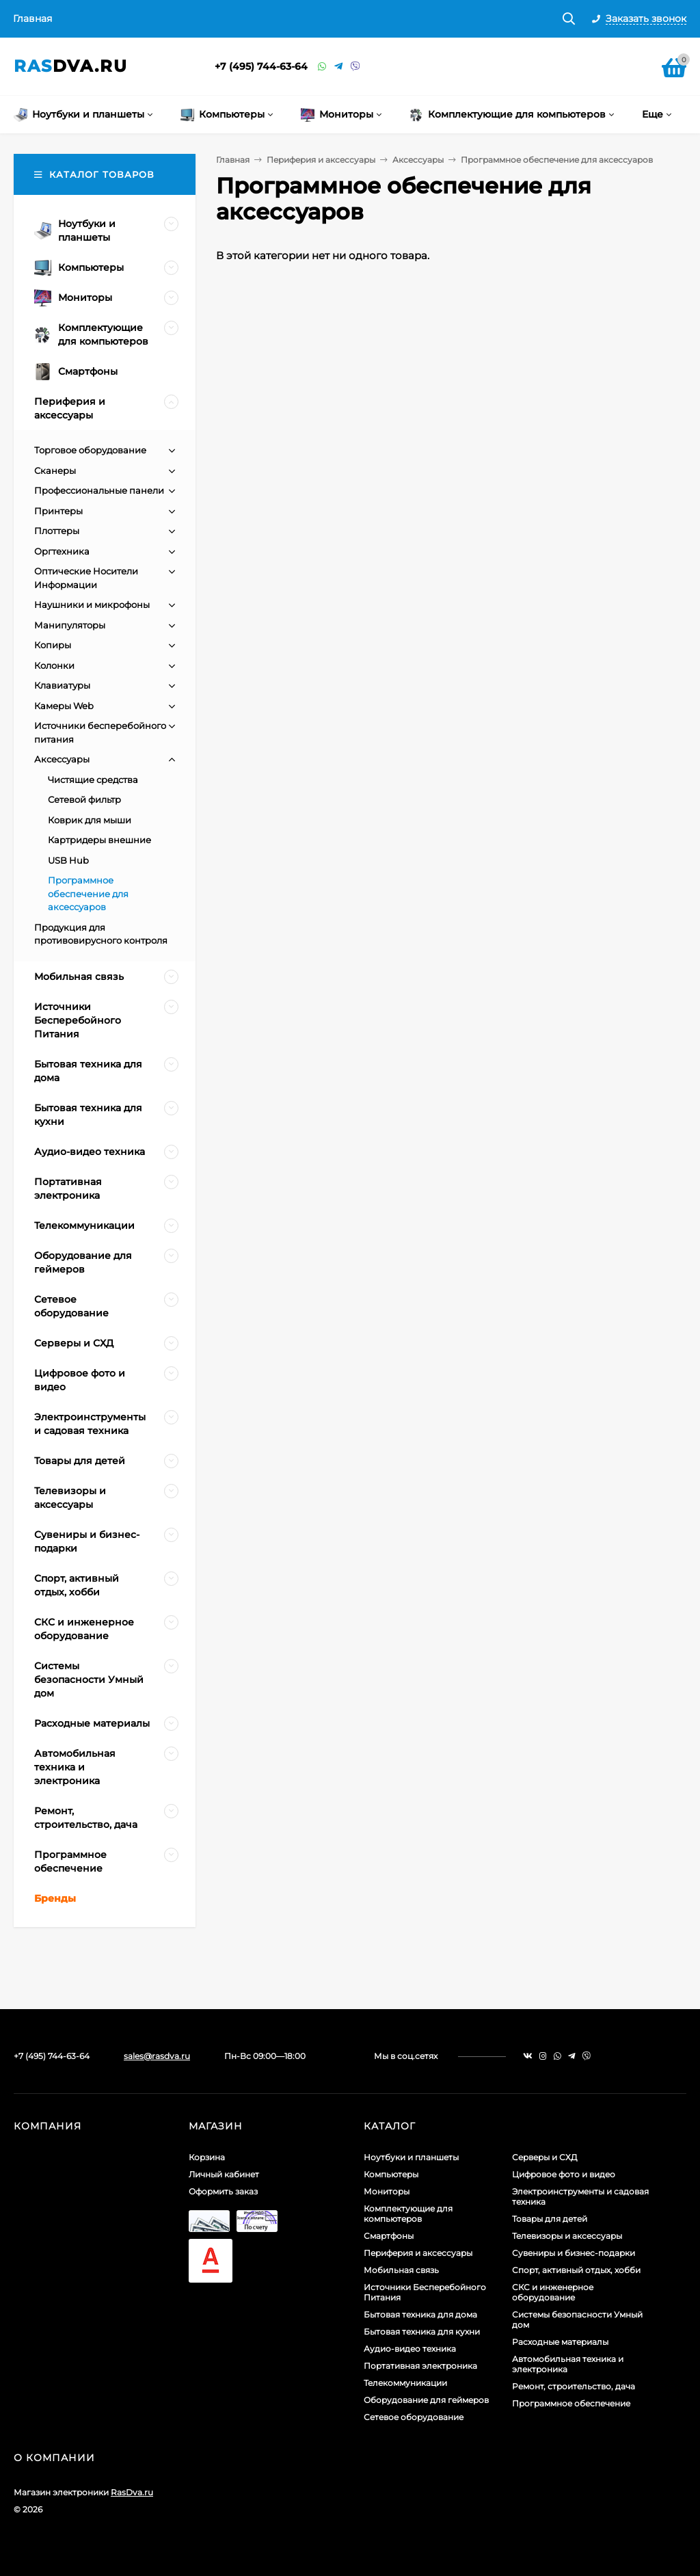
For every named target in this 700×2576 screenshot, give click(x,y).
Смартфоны (389, 2236)
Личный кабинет (224, 2174)
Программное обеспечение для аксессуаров (88, 893)
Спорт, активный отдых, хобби (576, 2270)
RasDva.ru (132, 2492)
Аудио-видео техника (410, 2348)
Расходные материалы (560, 2342)
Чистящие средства (93, 779)
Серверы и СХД (545, 2157)
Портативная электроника (420, 2366)
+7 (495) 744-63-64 (261, 66)
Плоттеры (56, 530)
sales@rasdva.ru (157, 2056)
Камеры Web (64, 705)
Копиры (52, 644)
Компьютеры (391, 2174)
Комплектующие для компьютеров (408, 2213)
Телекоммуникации (405, 2383)
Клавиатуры (62, 685)
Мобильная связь (401, 2270)
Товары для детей (549, 2219)
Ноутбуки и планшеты (411, 2157)
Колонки (54, 665)
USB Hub (68, 860)
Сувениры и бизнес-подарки (573, 2253)
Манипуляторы (69, 625)
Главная (32, 18)
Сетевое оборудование (413, 2417)
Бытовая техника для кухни (422, 2331)
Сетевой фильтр (84, 799)
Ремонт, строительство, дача (573, 2386)
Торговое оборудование (90, 449)
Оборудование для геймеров (426, 2400)
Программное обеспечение (571, 2403)
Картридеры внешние (99, 839)
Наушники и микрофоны (92, 604)
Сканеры (55, 470)
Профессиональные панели (99, 490)
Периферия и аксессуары (321, 160)
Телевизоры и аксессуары (567, 2236)
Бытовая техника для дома (420, 2314)
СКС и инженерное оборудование (552, 2292)
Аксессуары (418, 160)
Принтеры (58, 510)
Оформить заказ (223, 2191)
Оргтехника (62, 551)
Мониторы (386, 2191)
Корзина (207, 2157)
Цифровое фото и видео (563, 2174)
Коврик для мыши (89, 819)
